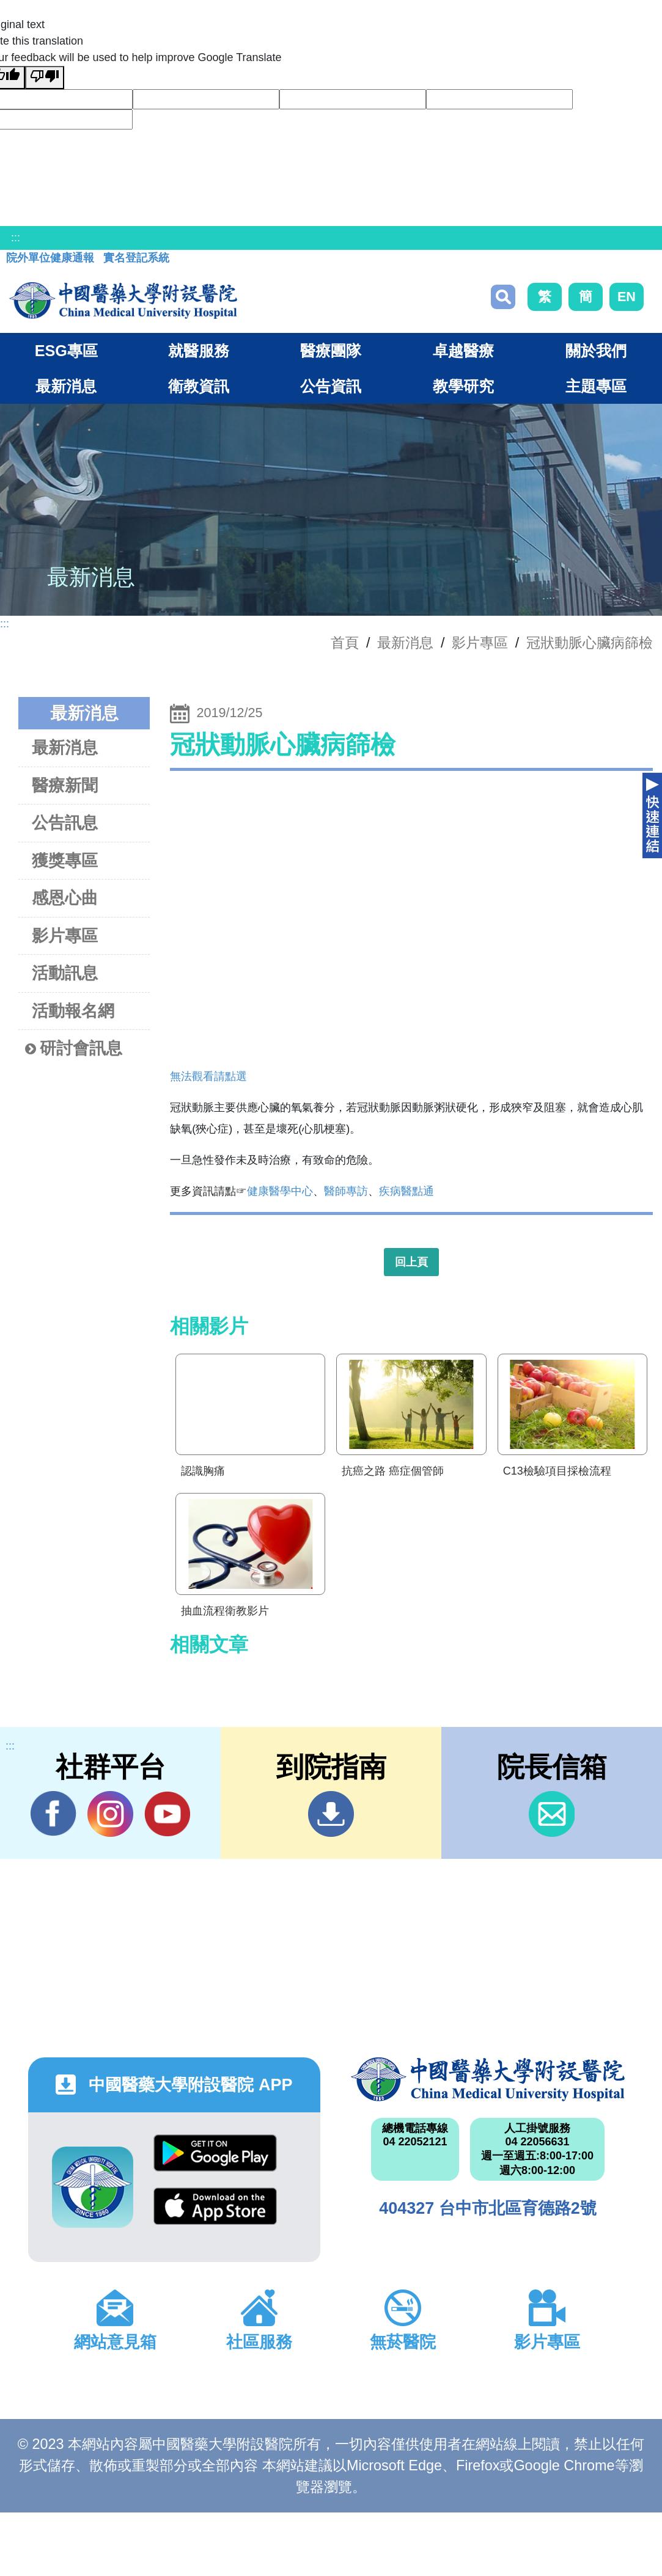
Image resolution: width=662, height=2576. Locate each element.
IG (110, 1814)
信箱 (552, 1814)
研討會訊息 (73, 1048)
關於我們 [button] (596, 350)
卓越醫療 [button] (463, 350)
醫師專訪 (346, 1191)
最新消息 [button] (66, 386)
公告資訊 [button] (330, 386)
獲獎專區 (65, 860)
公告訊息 (65, 822)
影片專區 (480, 643)
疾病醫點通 (406, 1191)
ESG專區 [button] (66, 350)
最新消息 (65, 747)
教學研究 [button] (463, 386)
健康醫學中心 (280, 1191)
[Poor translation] (44, 77)
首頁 (345, 643)
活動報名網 (73, 1010)
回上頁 (411, 1262)
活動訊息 (65, 972)
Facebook (53, 1813)
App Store (215, 2206)
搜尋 (503, 297)
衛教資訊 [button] (198, 386)
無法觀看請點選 (208, 1076)
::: (15, 238)
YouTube (167, 1813)
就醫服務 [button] (198, 350)
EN (626, 296)
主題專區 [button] (596, 386)
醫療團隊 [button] (330, 350)
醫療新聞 (65, 785)
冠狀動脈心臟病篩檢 (589, 643)
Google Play (215, 2153)
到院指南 (331, 1814)
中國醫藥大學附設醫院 (488, 2079)
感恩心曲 (65, 897)
